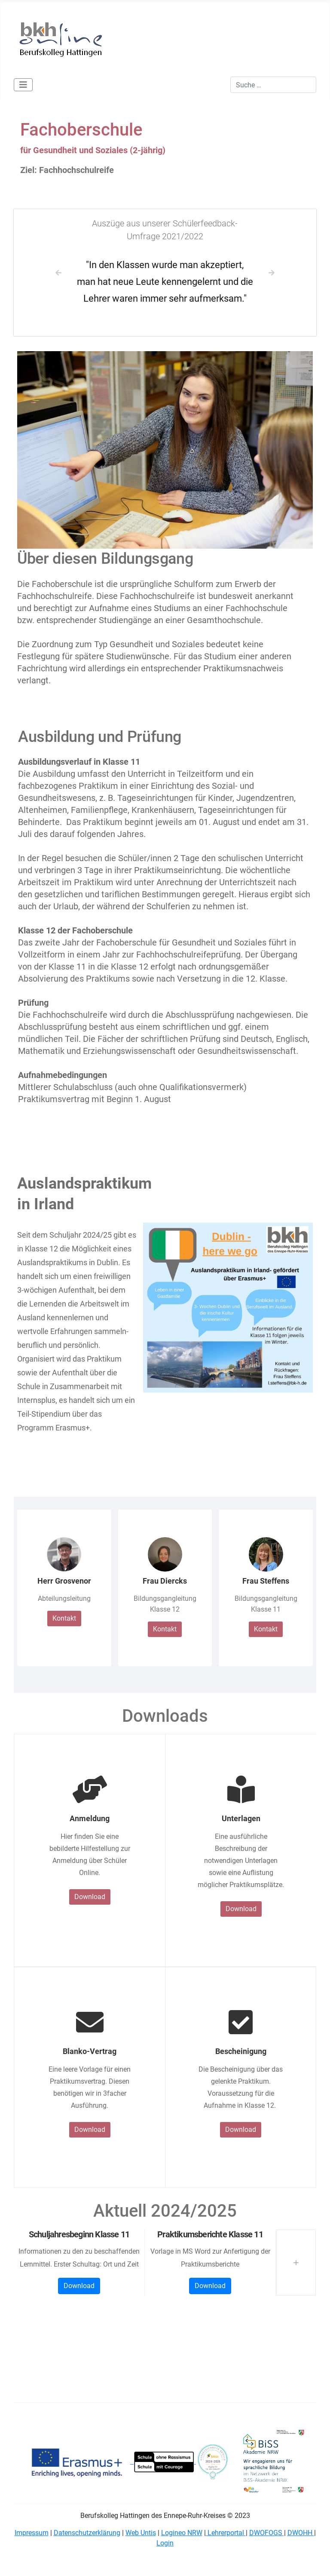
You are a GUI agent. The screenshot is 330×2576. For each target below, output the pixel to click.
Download (89, 1897)
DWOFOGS (266, 2533)
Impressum (32, 2533)
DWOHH (300, 2533)
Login (165, 2543)
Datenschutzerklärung (87, 2533)
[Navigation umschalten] (23, 84)
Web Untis (140, 2533)
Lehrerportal (226, 2533)
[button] (58, 272)
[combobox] (273, 85)
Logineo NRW (181, 2533)
